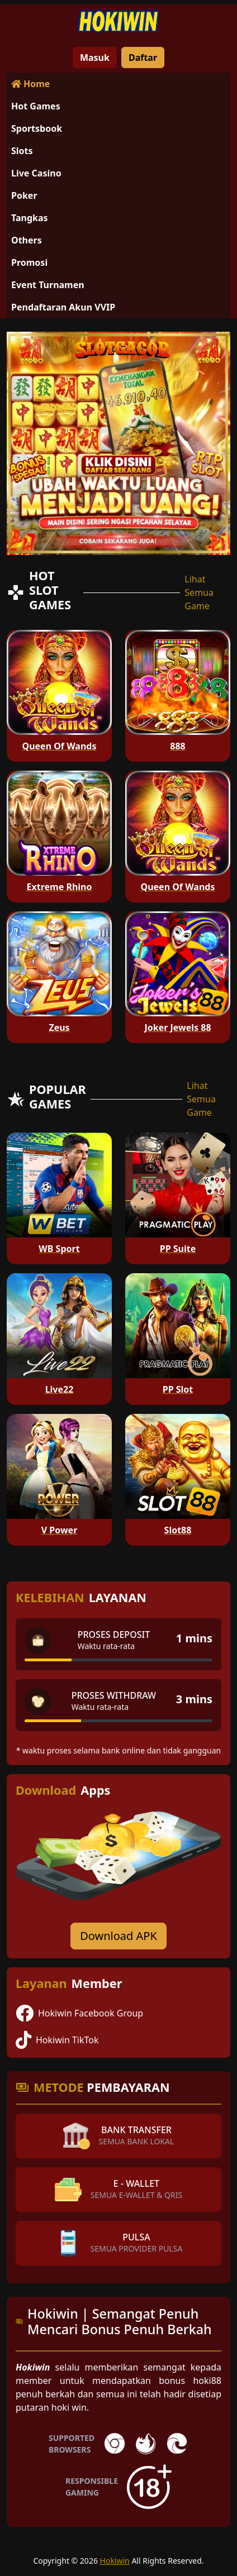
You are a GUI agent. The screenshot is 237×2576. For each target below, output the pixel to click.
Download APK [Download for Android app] (118, 1935)
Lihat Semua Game (199, 592)
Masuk (95, 57)
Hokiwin (115, 2560)
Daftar (143, 57)
